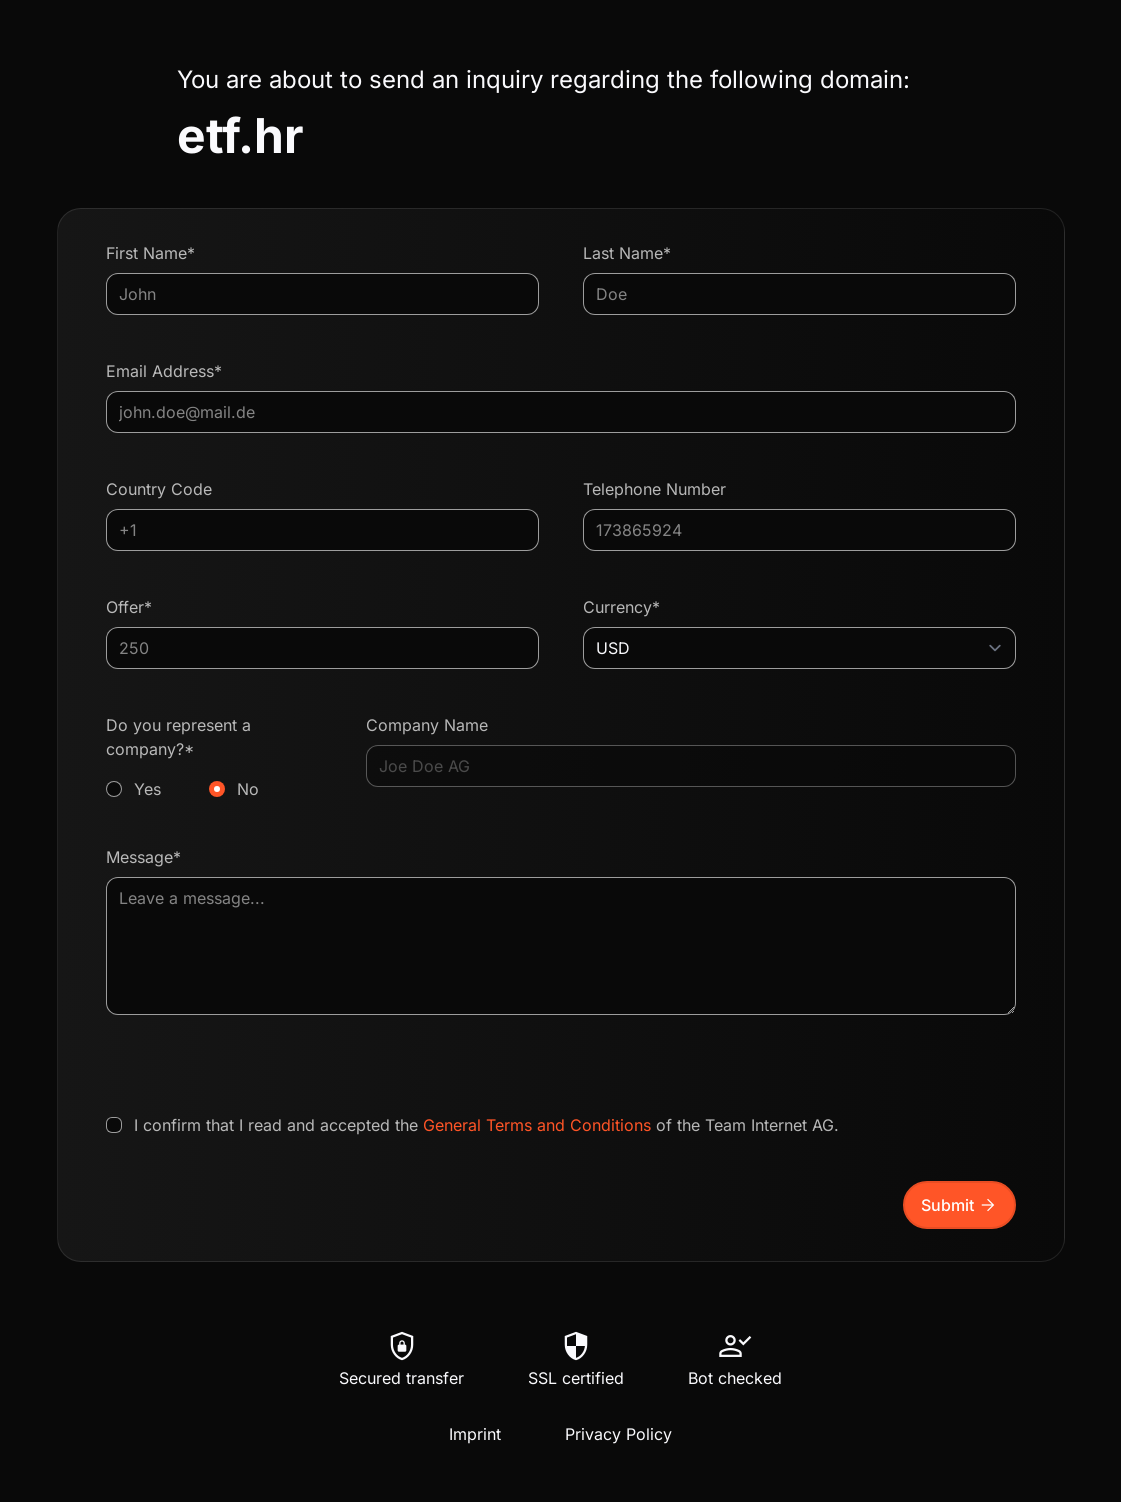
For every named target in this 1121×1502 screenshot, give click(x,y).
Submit (959, 1205)
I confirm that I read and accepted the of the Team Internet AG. (486, 1125)
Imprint (475, 1434)
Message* (143, 857)
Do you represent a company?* (214, 758)
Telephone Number (654, 489)
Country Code (159, 489)
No (248, 789)
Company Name (427, 725)
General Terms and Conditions (537, 1125)
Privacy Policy (618, 1434)
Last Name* (627, 253)
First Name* (150, 253)
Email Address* (164, 371)
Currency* (621, 607)
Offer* (129, 607)
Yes (147, 789)
